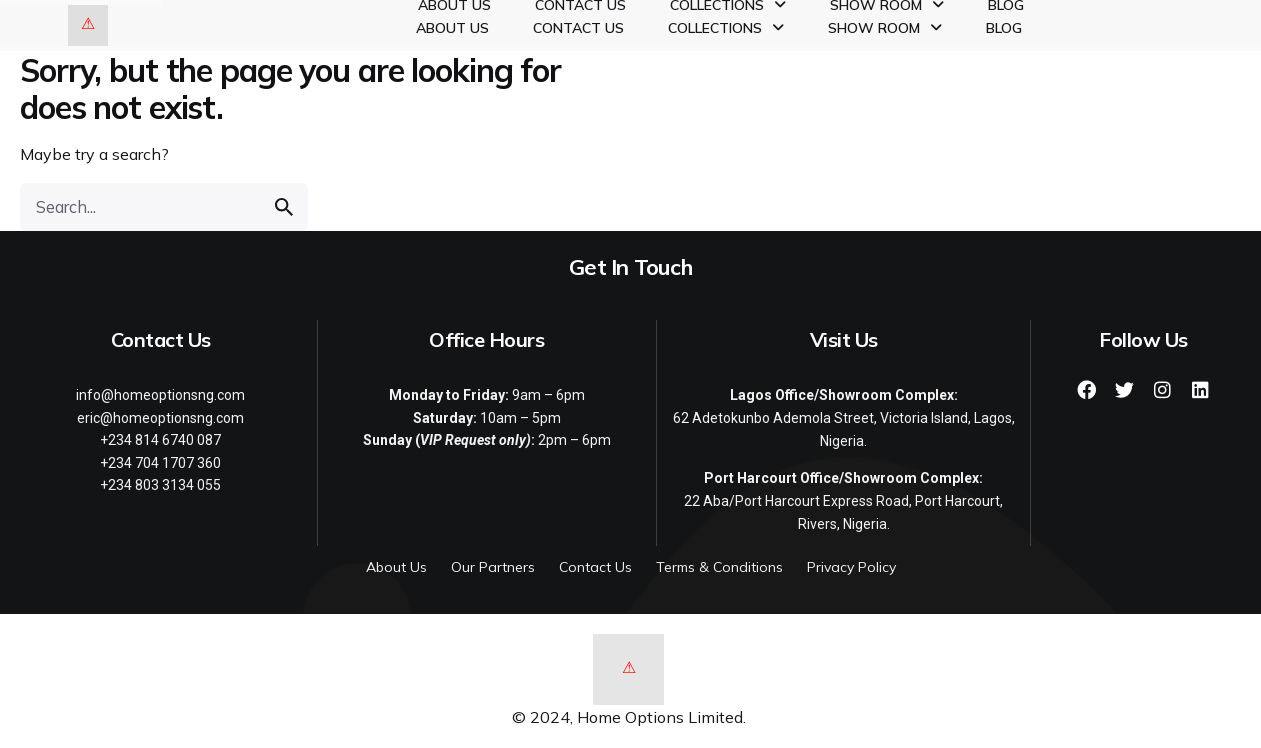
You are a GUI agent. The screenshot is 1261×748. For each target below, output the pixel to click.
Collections (726, 28)
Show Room (885, 28)
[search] (284, 207)
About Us (452, 28)
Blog (1004, 28)
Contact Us (578, 28)
